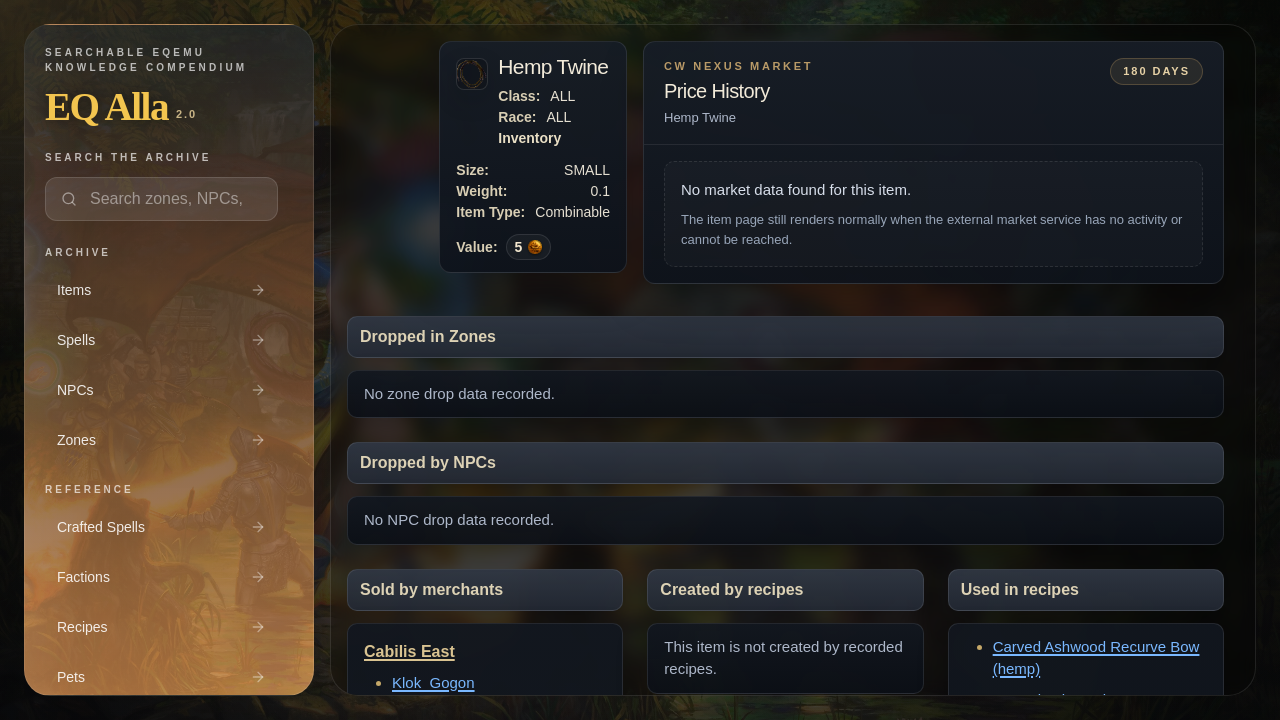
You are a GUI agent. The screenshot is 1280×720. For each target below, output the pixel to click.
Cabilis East (409, 651)
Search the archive (128, 157)
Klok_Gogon (433, 682)
